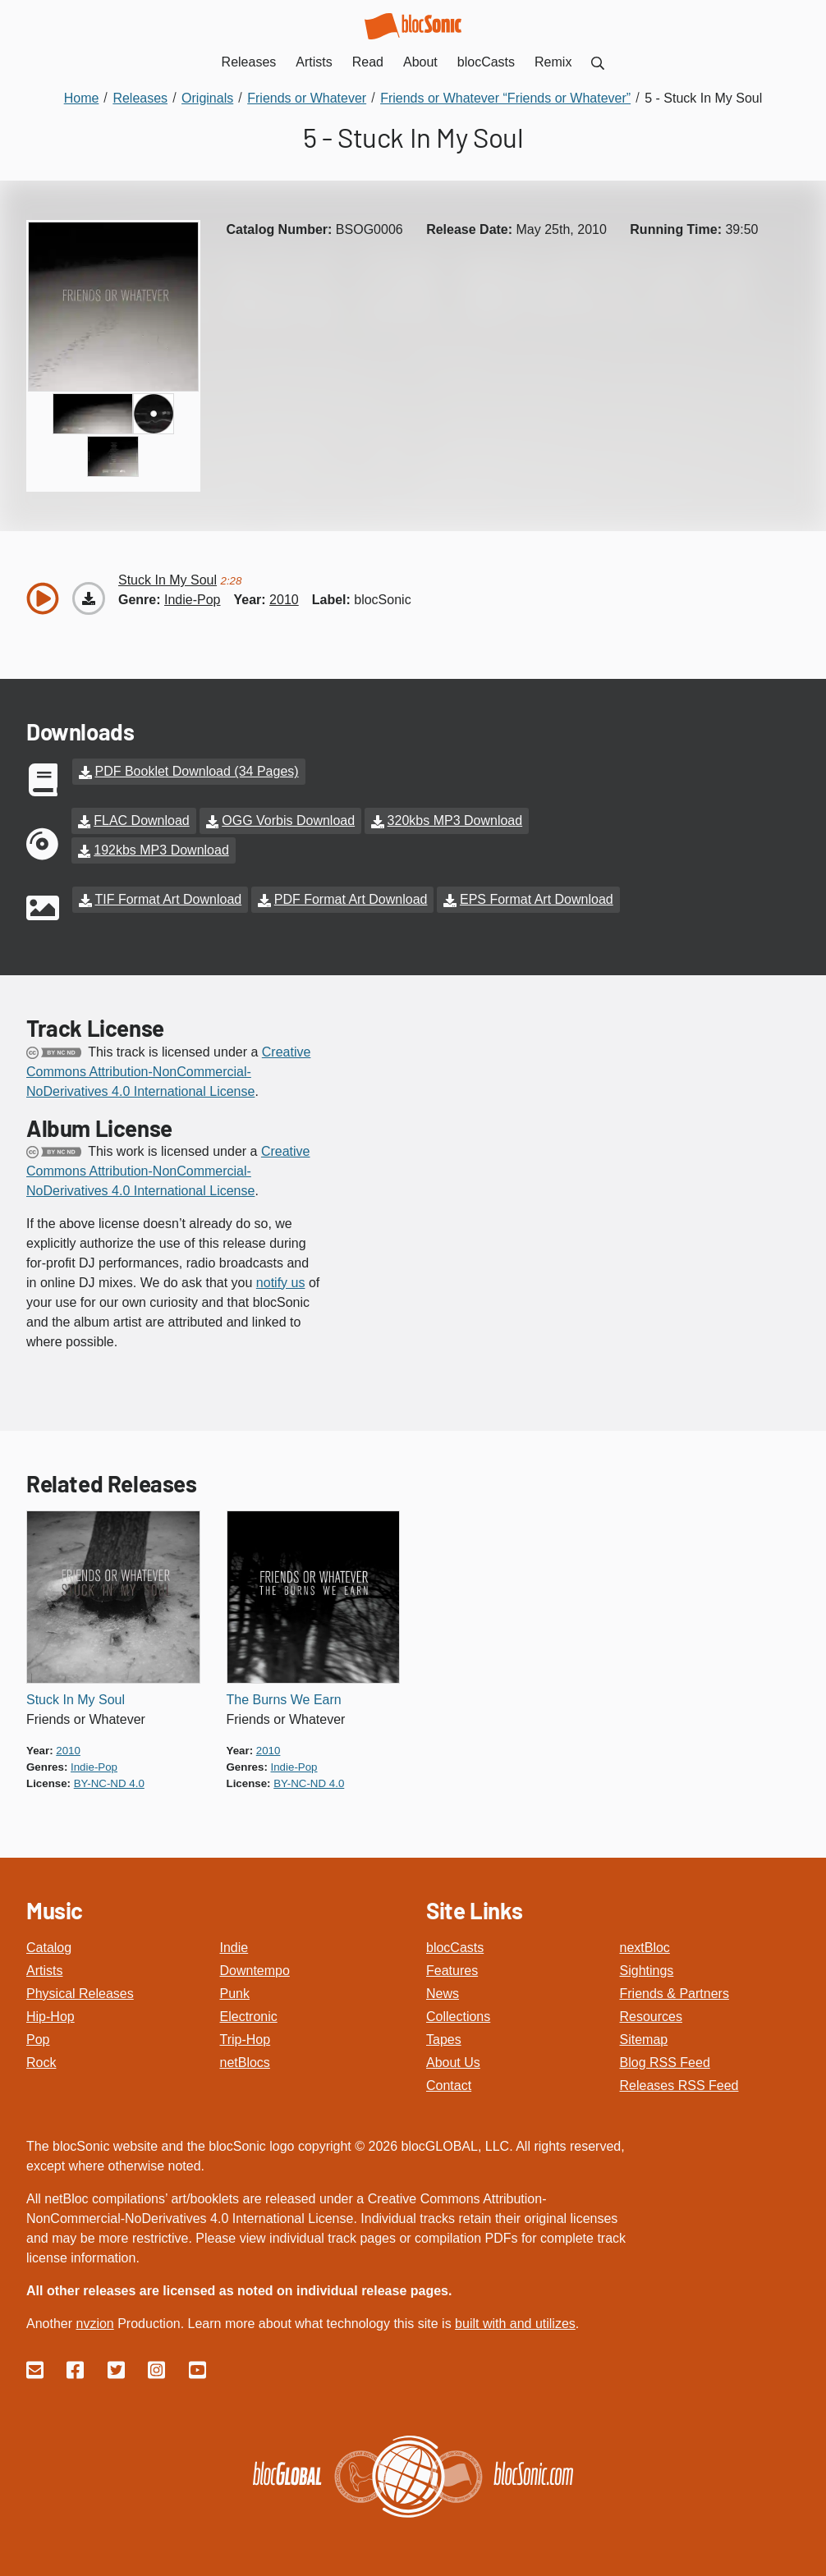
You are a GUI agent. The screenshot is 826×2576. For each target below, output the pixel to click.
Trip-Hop (245, 2040)
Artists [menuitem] (314, 62)
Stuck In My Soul (75, 1700)
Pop (37, 2040)
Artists (44, 1971)
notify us (280, 1283)
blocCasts (455, 1948)
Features (452, 1971)
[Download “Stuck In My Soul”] (88, 598)
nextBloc (645, 1948)
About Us (453, 2063)
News (442, 1994)
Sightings (647, 1971)
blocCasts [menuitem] (486, 62)
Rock (41, 2063)
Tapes (443, 2040)
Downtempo (255, 1971)
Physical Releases (80, 1994)
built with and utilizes (515, 2324)
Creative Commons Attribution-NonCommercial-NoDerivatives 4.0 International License (168, 1071)
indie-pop (192, 600)
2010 (284, 600)
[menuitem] (597, 62)
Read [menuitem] (367, 62)
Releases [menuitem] (249, 62)
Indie (234, 1948)
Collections (458, 2017)
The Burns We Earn (284, 1700)
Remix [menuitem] (553, 62)
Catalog (48, 1948)
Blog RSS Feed (665, 2063)
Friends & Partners (674, 1994)
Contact (448, 2085)
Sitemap (644, 2040)
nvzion (94, 2324)
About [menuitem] (420, 62)
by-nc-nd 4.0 (109, 1783)
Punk (235, 1994)
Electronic (249, 2017)
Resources (651, 2017)
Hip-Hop (50, 2017)
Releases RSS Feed (679, 2085)
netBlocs (245, 2063)
